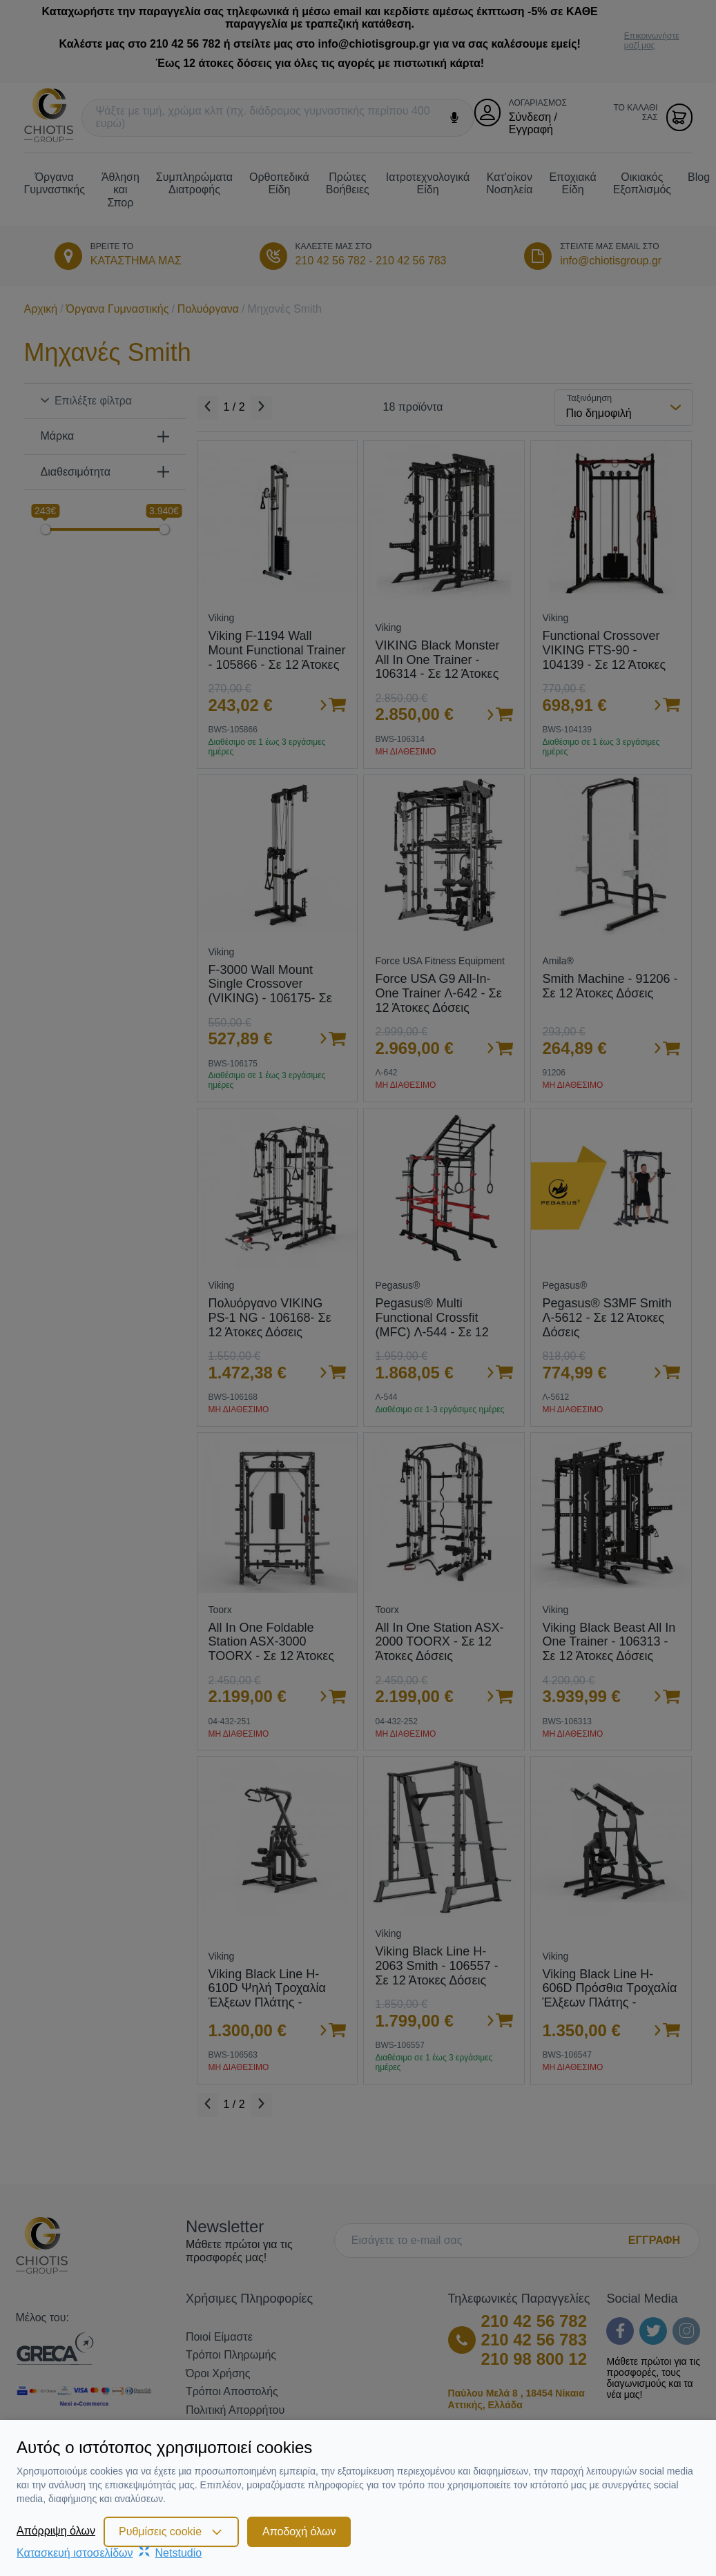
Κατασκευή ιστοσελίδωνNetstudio (109, 2553)
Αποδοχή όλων (299, 2531)
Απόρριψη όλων (56, 2531)
